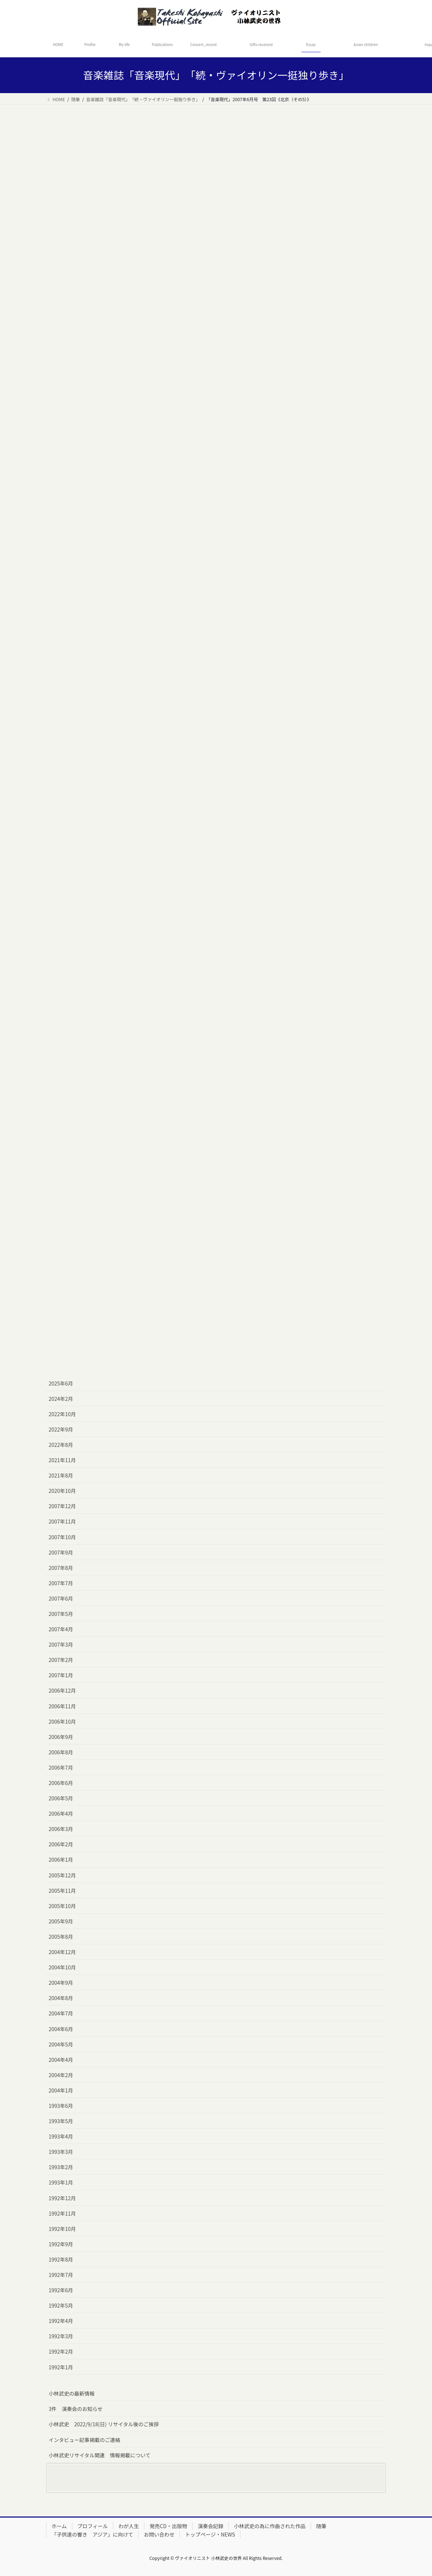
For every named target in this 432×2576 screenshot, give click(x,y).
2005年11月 (62, 1890)
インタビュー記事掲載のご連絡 (84, 2439)
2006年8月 (61, 1752)
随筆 (321, 2526)
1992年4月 (61, 2320)
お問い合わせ (159, 2534)
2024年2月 (61, 1398)
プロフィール (92, 2526)
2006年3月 (61, 1828)
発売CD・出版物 (168, 2526)
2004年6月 (61, 2029)
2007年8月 (61, 1567)
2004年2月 (61, 2075)
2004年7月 (61, 2013)
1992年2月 (61, 2351)
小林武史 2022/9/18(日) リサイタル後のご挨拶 (104, 2424)
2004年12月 (62, 1952)
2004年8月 (61, 1998)
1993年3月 (61, 2151)
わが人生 (128, 2526)
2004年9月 (61, 1982)
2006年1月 (61, 1859)
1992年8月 (61, 2259)
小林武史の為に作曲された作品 (270, 2526)
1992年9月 (61, 2244)
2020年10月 (62, 1490)
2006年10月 (62, 1721)
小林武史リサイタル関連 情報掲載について (100, 2455)
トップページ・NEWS (210, 2534)
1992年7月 (61, 2274)
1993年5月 (61, 2121)
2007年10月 (62, 1537)
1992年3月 (61, 2336)
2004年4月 (61, 2059)
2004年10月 (62, 1967)
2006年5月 (61, 1798)
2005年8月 (61, 1936)
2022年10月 (62, 1414)
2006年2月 (61, 1844)
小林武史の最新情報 (72, 2393)
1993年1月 (61, 2182)
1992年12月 (62, 2198)
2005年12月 (62, 1875)
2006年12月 (62, 1690)
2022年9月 (61, 1429)
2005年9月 (61, 1921)
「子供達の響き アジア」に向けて (92, 2534)
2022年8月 (61, 1444)
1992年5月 (61, 2305)
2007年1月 (61, 1675)
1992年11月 (62, 2213)
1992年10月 (62, 2228)
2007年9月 (61, 1552)
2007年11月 (62, 1521)
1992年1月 (61, 2367)
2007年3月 (61, 1644)
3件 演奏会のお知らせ (76, 2408)
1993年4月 (61, 2136)
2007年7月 (61, 1583)
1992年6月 (61, 2290)
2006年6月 (61, 1782)
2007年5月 (61, 1613)
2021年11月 (62, 1460)
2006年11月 (62, 1706)
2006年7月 (61, 1767)
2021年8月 (61, 1475)
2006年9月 (61, 1736)
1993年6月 (61, 2105)
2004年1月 (61, 2090)
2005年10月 (62, 1906)
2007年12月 (62, 1506)
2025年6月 (61, 1383)
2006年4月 (61, 1813)
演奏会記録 (210, 2526)
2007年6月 (61, 1598)
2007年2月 (61, 1659)
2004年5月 (61, 2044)
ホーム (59, 2526)
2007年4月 (61, 1629)
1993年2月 (61, 2167)
